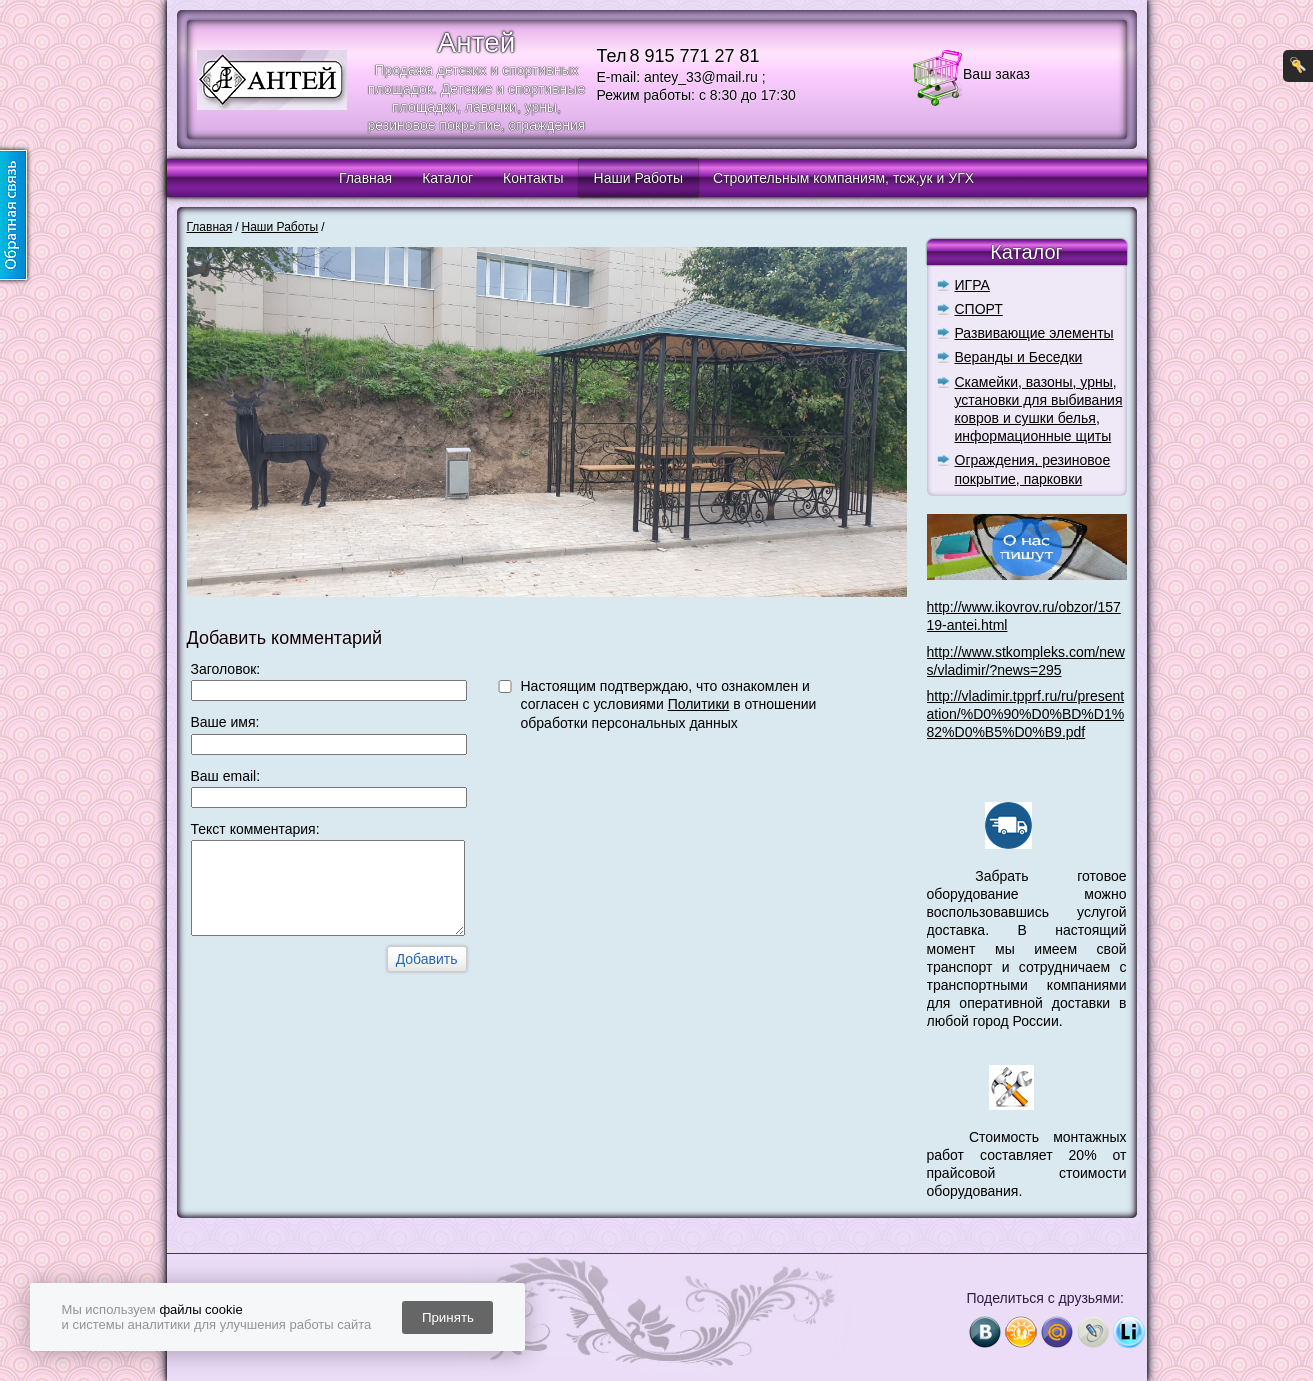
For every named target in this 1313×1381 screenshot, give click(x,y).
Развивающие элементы (1034, 333)
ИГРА (972, 285)
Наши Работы (638, 178)
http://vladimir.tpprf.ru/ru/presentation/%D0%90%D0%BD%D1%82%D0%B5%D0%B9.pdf (1026, 714)
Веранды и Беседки (1019, 357)
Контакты (533, 178)
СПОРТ (979, 309)
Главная (365, 178)
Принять (448, 1317)
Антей (477, 42)
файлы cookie (200, 1309)
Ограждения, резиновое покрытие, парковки (1033, 469)
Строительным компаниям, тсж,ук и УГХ (843, 178)
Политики (699, 704)
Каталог (447, 178)
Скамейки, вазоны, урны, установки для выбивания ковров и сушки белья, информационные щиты (1039, 409)
